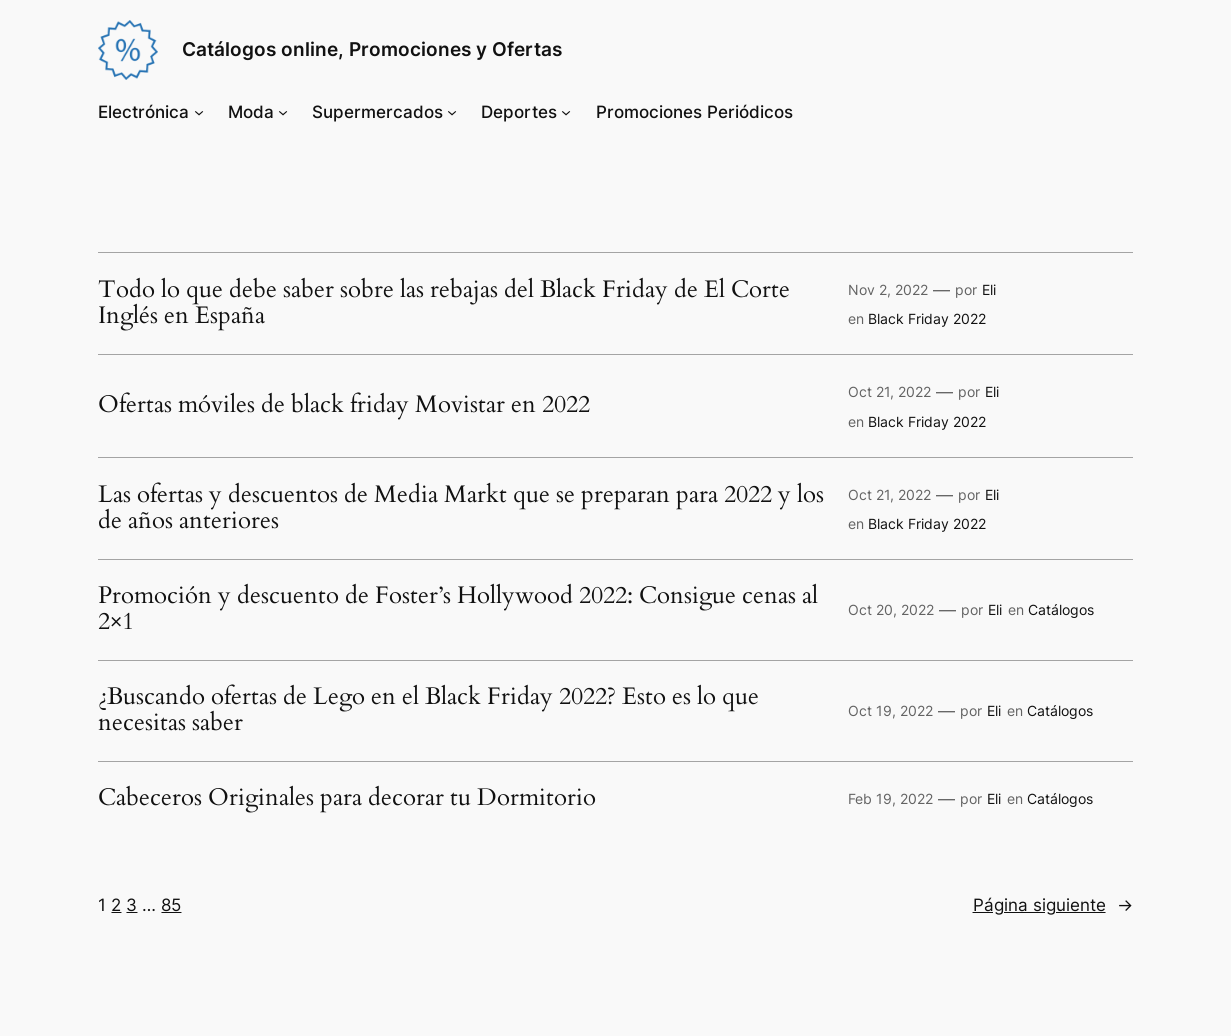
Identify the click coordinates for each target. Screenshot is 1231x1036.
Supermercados (377, 112)
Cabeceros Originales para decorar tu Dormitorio (347, 799)
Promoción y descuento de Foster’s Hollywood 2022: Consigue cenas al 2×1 (458, 610)
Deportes (519, 112)
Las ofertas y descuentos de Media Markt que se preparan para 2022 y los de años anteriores (461, 509)
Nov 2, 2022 (888, 289)
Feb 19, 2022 (890, 798)
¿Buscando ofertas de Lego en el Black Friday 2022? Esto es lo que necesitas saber (428, 711)
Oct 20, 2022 (891, 609)
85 (171, 905)
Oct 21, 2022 (889, 391)
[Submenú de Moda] (283, 112)
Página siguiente (1053, 905)
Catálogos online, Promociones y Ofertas (372, 49)
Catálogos (1061, 609)
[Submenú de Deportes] (566, 112)
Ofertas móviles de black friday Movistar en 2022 (344, 406)
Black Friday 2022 (927, 318)
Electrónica (143, 112)
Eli (989, 289)
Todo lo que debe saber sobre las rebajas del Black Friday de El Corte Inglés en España (444, 304)
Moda (251, 112)
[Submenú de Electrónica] (199, 112)
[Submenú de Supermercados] (452, 112)
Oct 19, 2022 (890, 710)
